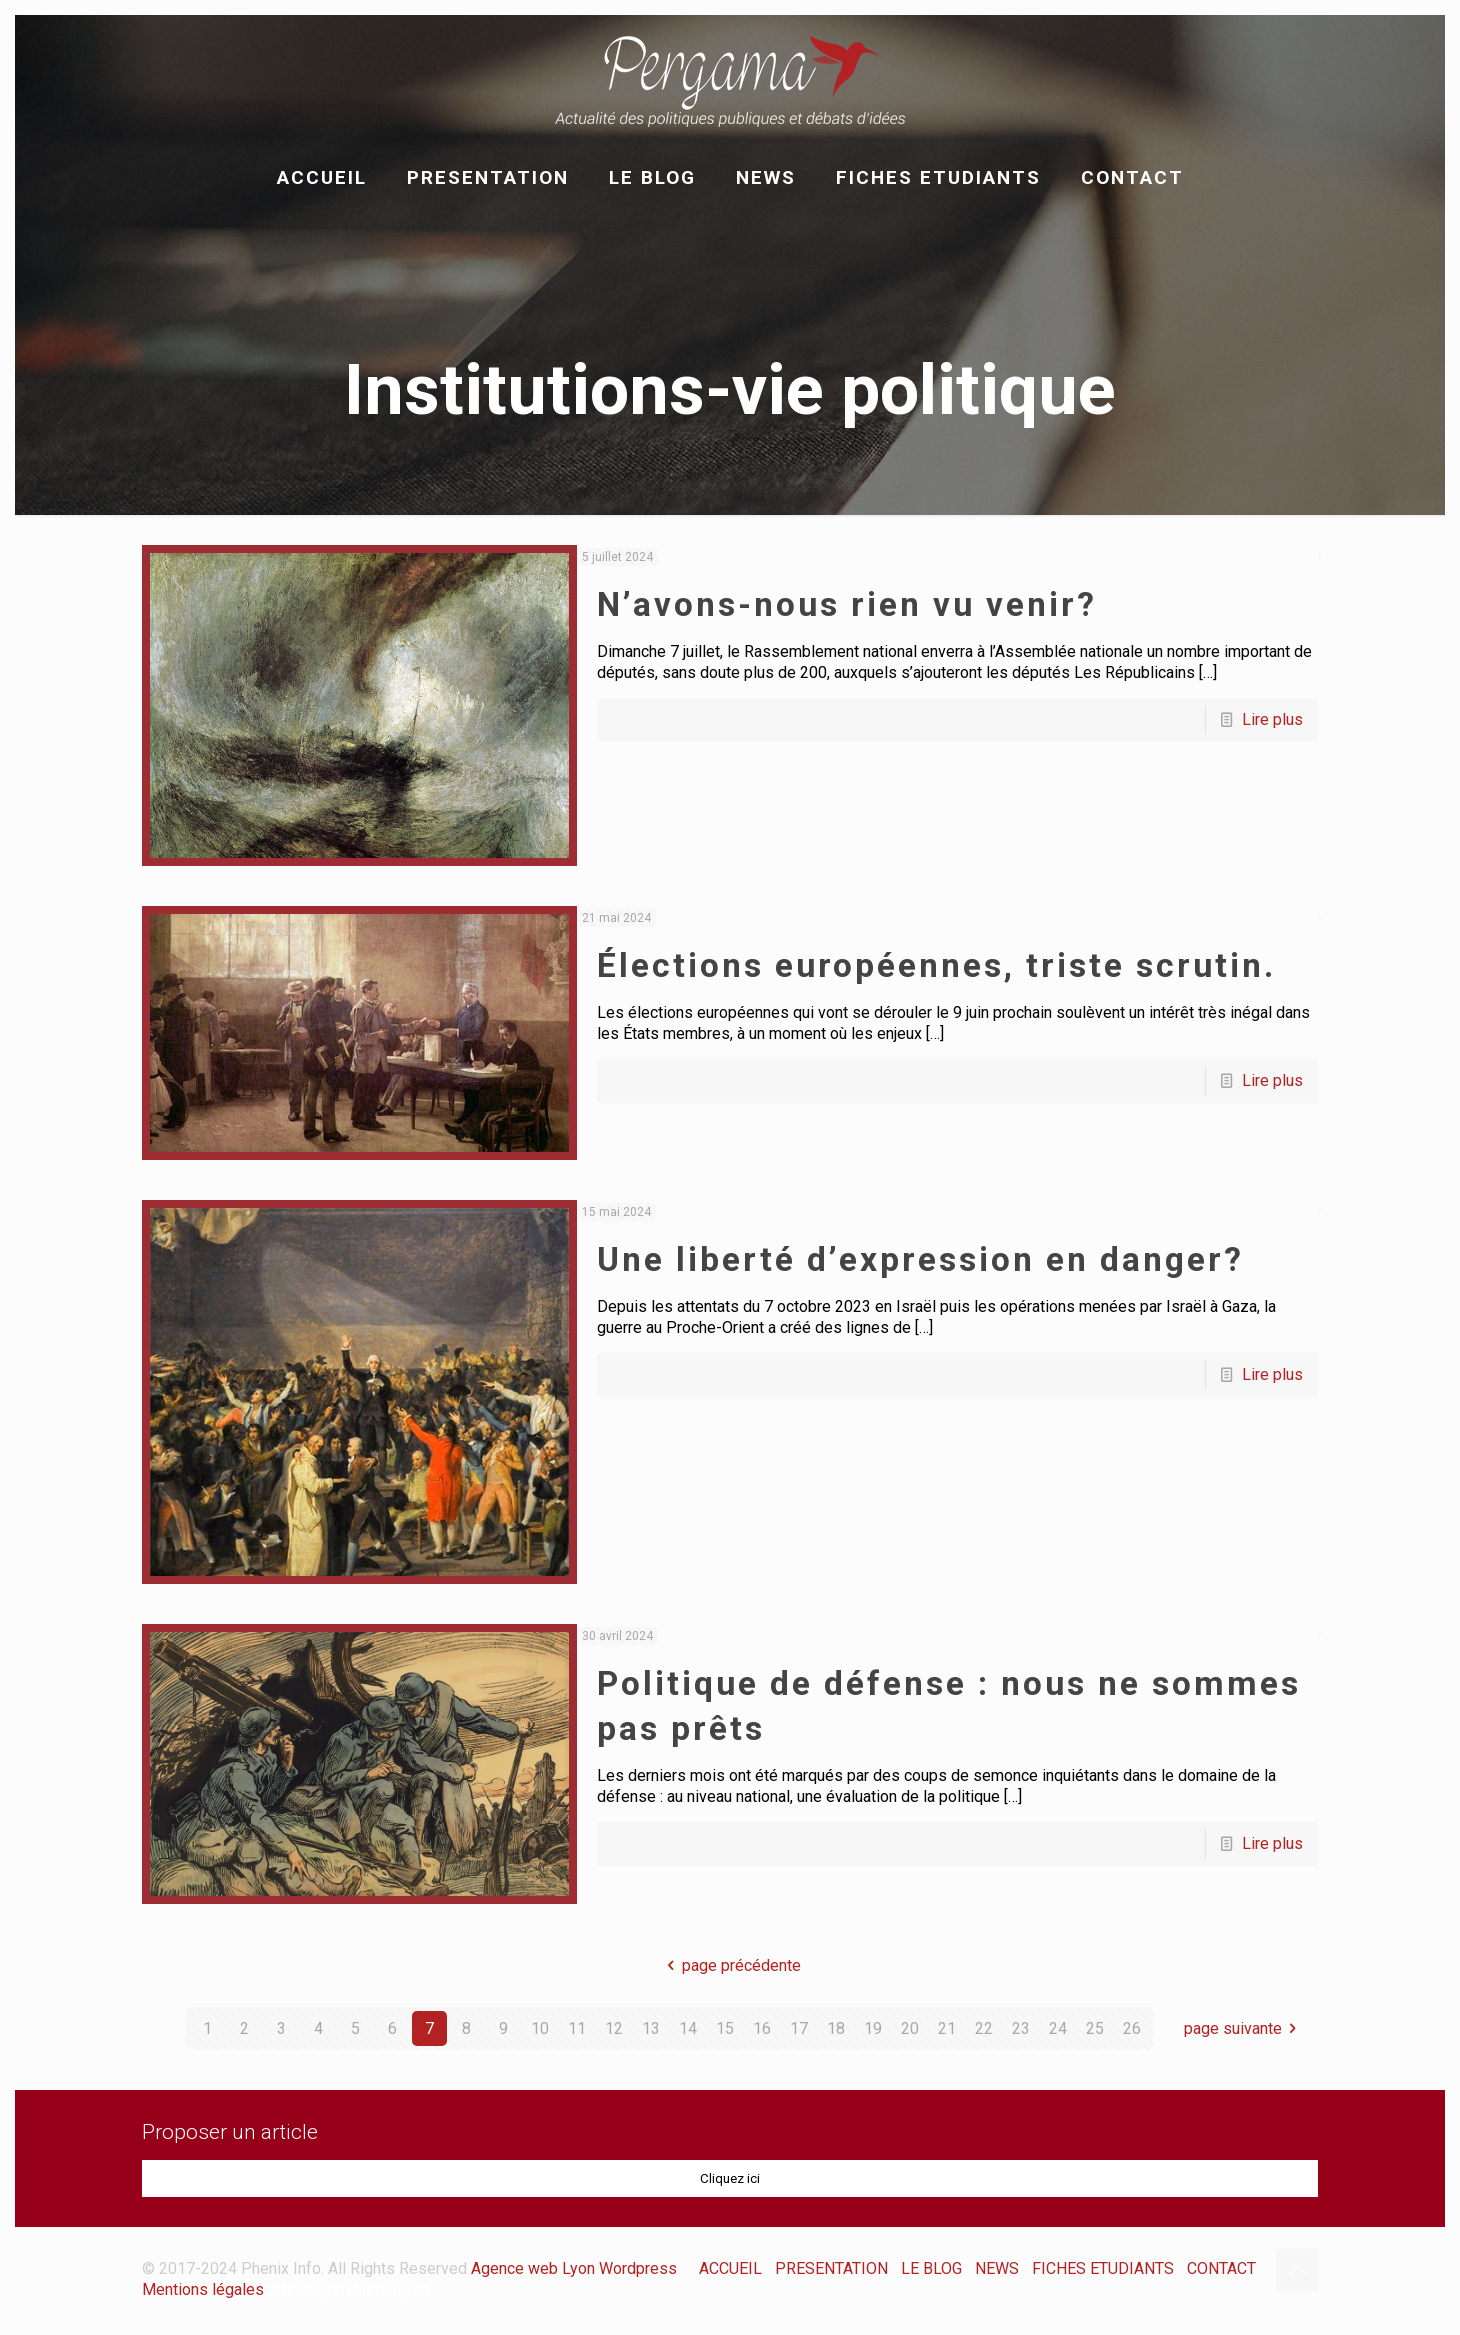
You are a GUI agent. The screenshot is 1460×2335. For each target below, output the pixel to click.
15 (725, 2028)
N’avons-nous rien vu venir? (847, 604)
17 (799, 2028)
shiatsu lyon (387, 2289)
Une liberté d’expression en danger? (920, 1259)
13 (651, 2028)
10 (540, 2028)
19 (873, 2028)
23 (1021, 2028)
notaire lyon (304, 2289)
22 (984, 2028)
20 (910, 2028)
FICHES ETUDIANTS (1103, 2268)
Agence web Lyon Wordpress (574, 2268)
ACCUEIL (730, 2268)
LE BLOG (931, 2268)
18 (836, 2028)
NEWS (997, 2268)
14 (688, 2028)
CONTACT (1221, 2268)
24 (1058, 2028)
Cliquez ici (730, 2178)
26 (1132, 2028)
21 (947, 2028)
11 (577, 2028)
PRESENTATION (831, 2268)
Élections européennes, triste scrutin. (936, 965)
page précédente (729, 1965)
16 (762, 2028)
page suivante (1244, 2028)
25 (1095, 2028)
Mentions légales (203, 2289)
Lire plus (1272, 719)
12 (614, 2028)
